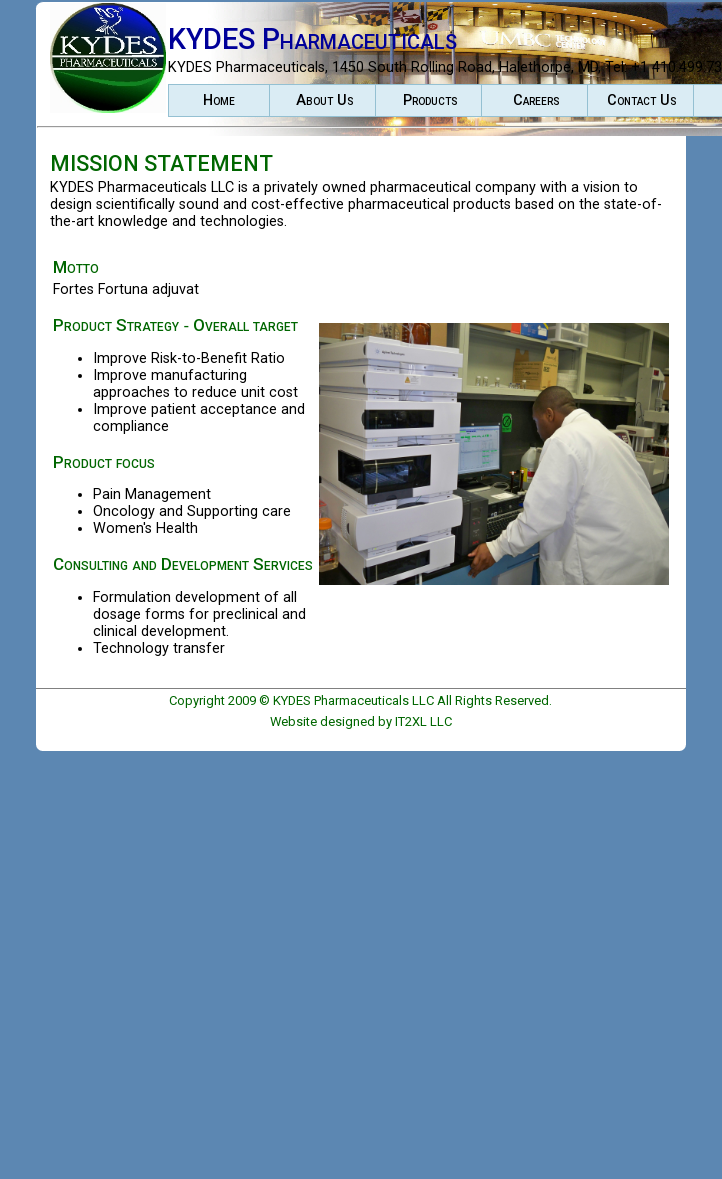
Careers (536, 100)
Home (219, 100)
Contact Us (642, 100)
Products (430, 100)
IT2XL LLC (423, 721)
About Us (325, 100)
